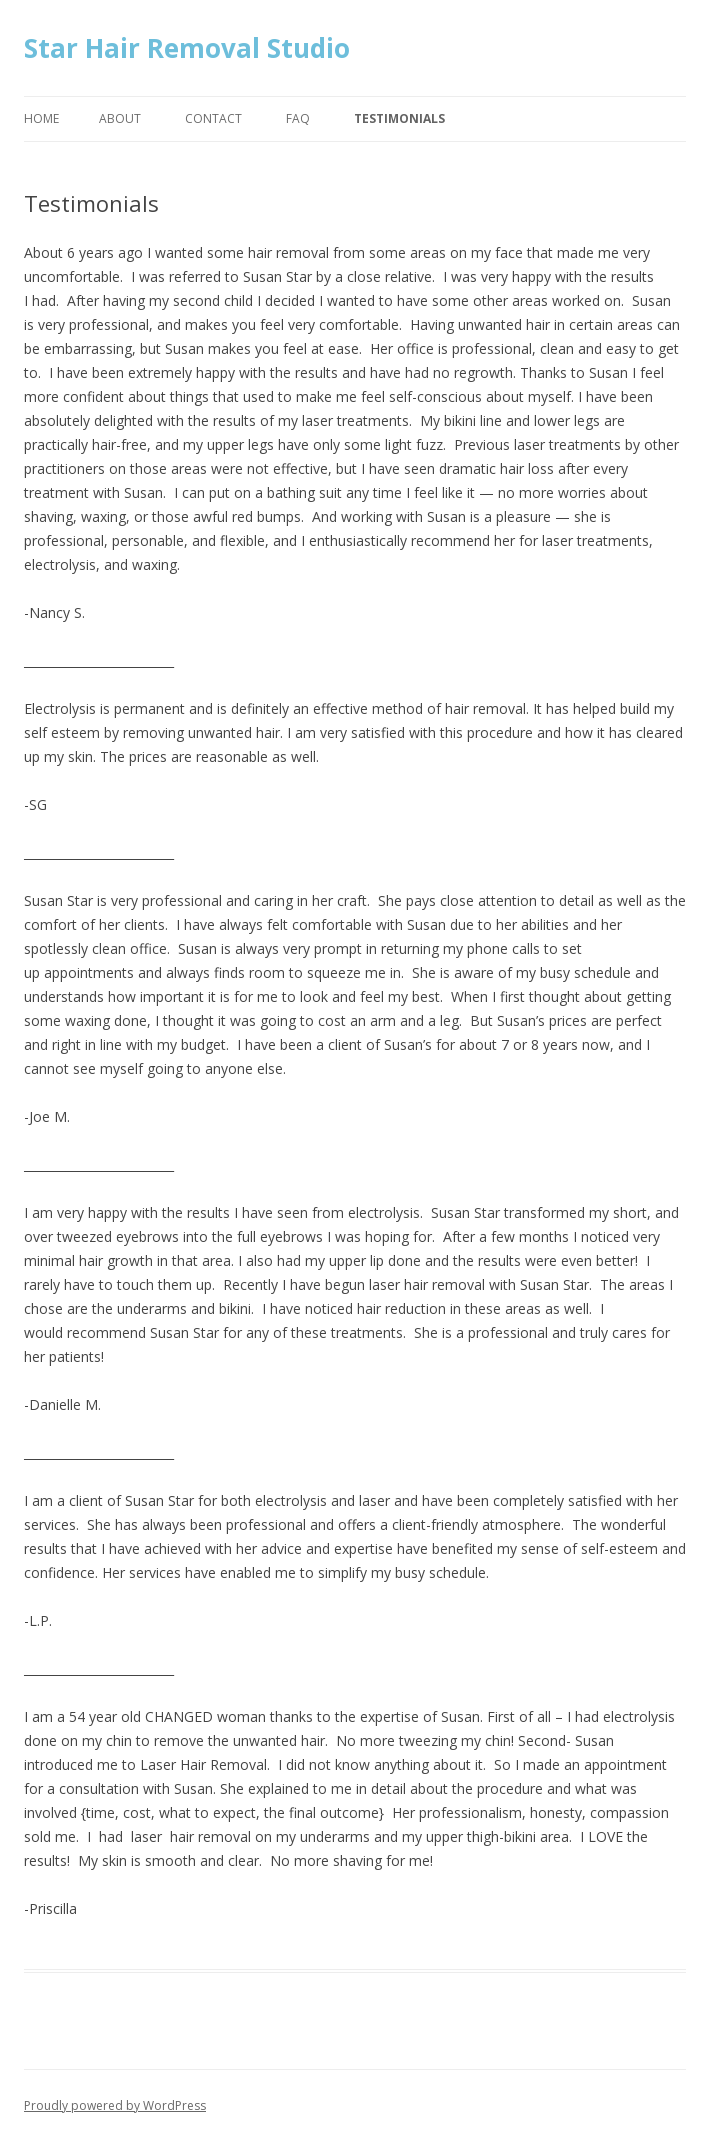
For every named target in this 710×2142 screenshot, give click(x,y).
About (120, 118)
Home (41, 118)
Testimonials (399, 118)
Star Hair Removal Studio (187, 48)
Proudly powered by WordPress (115, 2105)
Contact (213, 118)
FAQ (298, 118)
